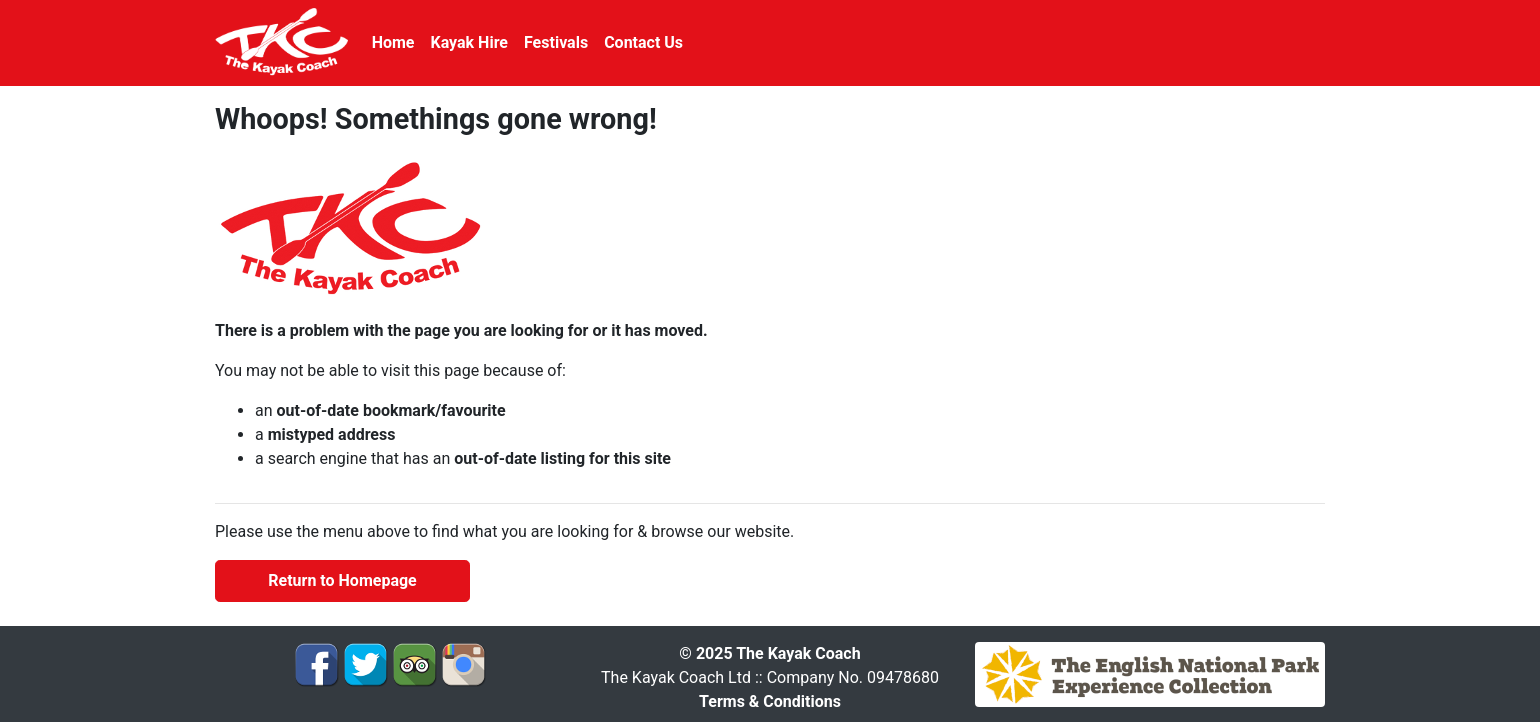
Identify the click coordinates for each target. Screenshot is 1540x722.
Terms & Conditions (770, 701)
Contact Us (643, 42)
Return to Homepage (342, 580)
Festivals (556, 42)
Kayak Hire (469, 42)
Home (393, 42)
